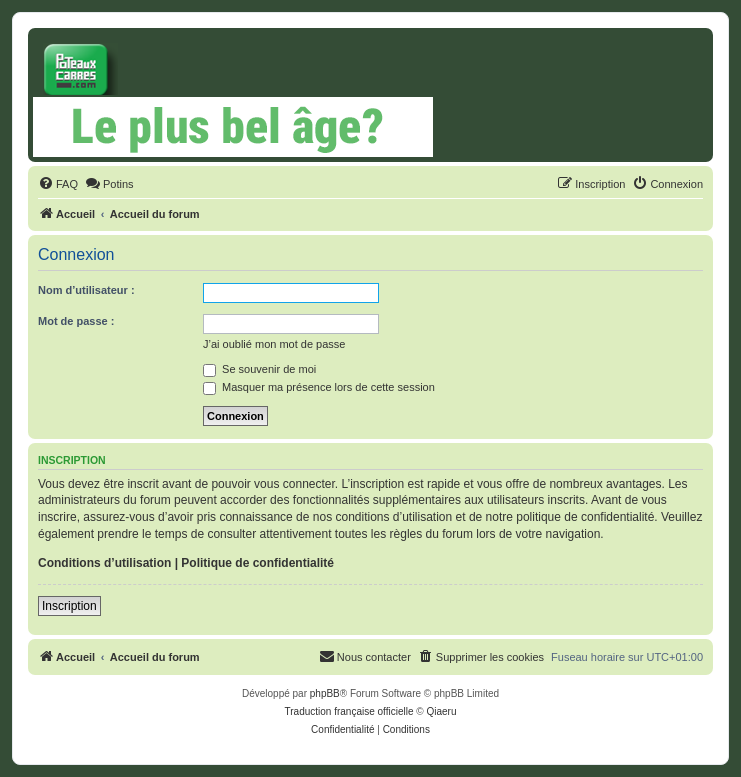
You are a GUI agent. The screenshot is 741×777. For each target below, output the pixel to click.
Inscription (69, 606)
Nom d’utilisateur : (86, 290)
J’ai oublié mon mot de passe (274, 344)
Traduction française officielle (349, 711)
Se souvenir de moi (259, 369)
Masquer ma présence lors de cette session (319, 387)
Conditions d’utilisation (104, 563)
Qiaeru (441, 711)
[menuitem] (58, 184)
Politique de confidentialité (257, 563)
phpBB (325, 693)
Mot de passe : (76, 321)
